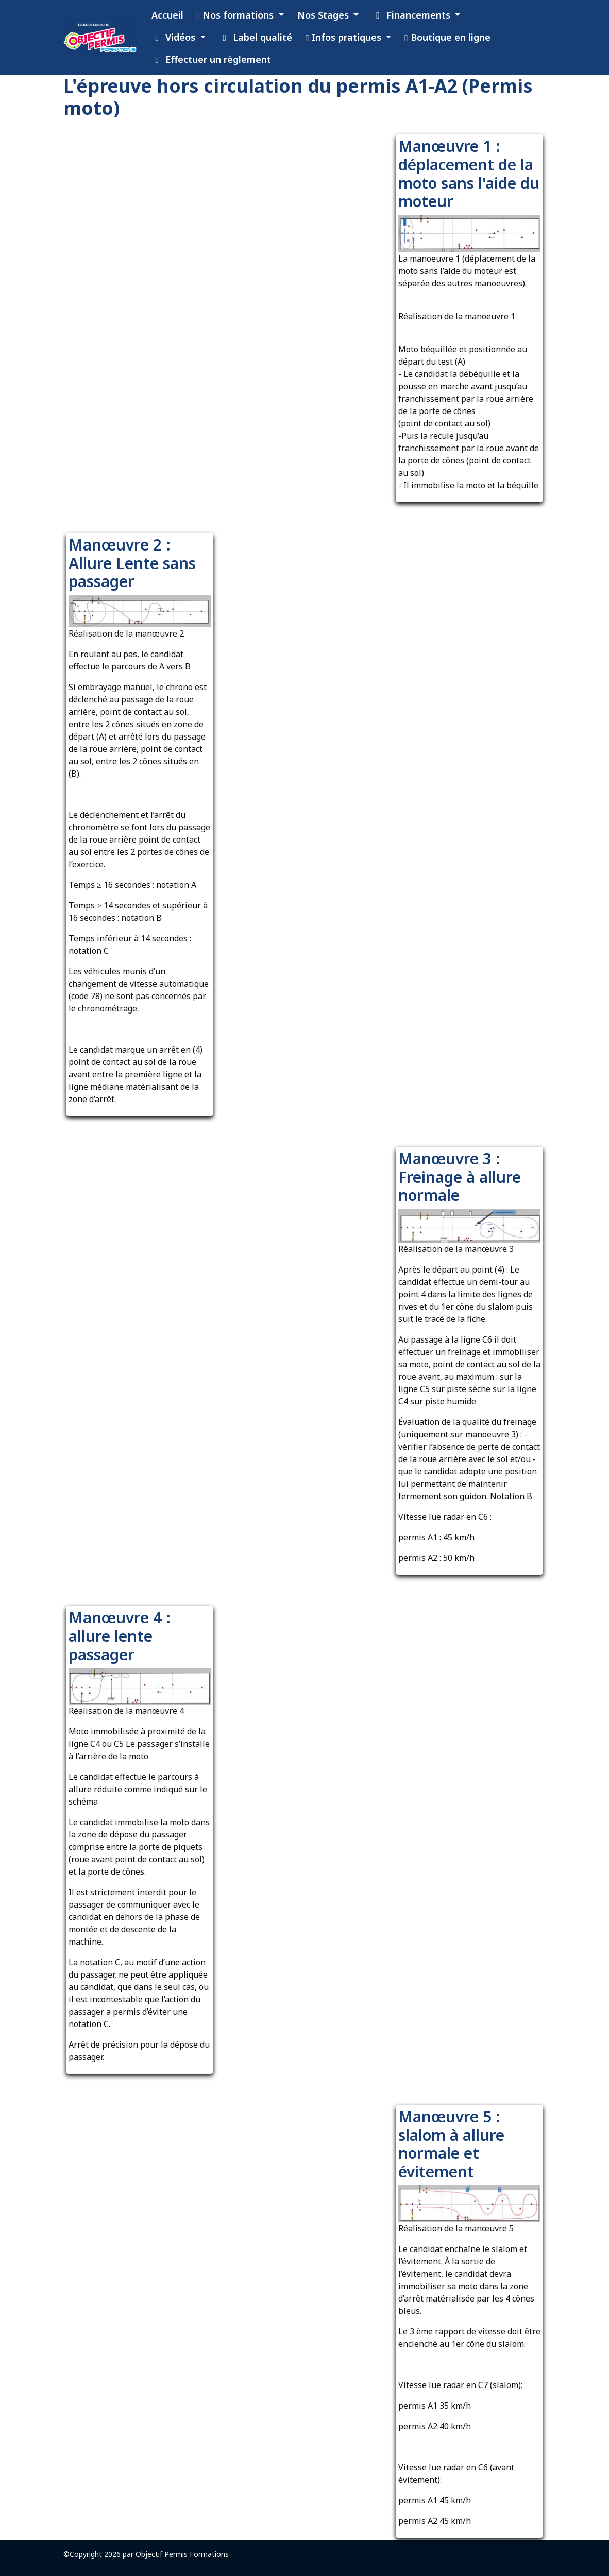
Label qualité (256, 37)
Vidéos (174, 37)
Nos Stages (324, 15)
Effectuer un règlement (211, 59)
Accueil (167, 15)
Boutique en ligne (447, 37)
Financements (412, 15)
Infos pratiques (345, 37)
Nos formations (237, 15)
